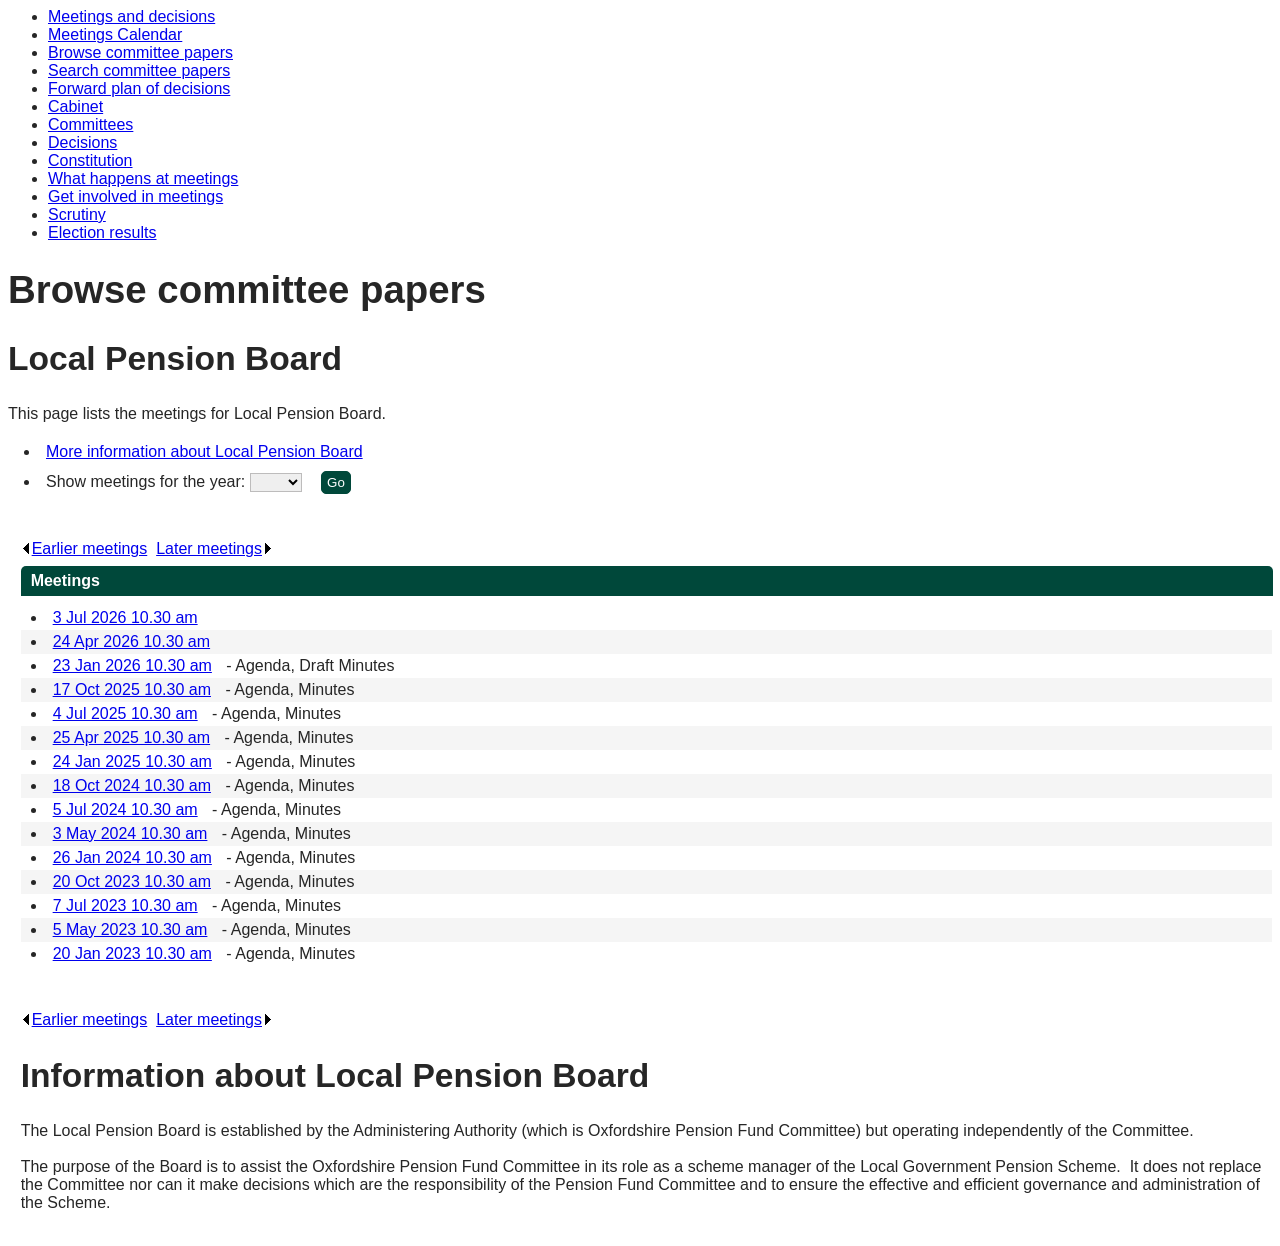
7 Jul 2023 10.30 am (125, 905)
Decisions (82, 142)
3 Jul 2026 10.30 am (125, 617)
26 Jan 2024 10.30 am (132, 857)
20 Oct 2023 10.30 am (132, 881)
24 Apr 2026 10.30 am (131, 641)
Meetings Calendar (115, 34)
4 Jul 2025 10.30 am (125, 713)
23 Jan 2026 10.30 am (132, 665)
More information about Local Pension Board (204, 451)
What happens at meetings (143, 178)
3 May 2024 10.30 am (130, 833)
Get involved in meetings (135, 196)
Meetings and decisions (131, 16)
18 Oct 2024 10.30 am (132, 785)
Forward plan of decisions (139, 88)
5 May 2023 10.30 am (130, 929)
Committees (90, 124)
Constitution (90, 160)
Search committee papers (139, 70)
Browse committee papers (140, 52)
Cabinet (75, 106)
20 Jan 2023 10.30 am (132, 953)
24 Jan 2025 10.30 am (132, 761)
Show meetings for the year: (148, 481)
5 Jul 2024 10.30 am (125, 809)
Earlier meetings (84, 548)
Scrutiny (77, 214)
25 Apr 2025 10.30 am (131, 737)
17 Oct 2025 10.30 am (132, 689)
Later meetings (214, 548)
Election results (102, 232)
